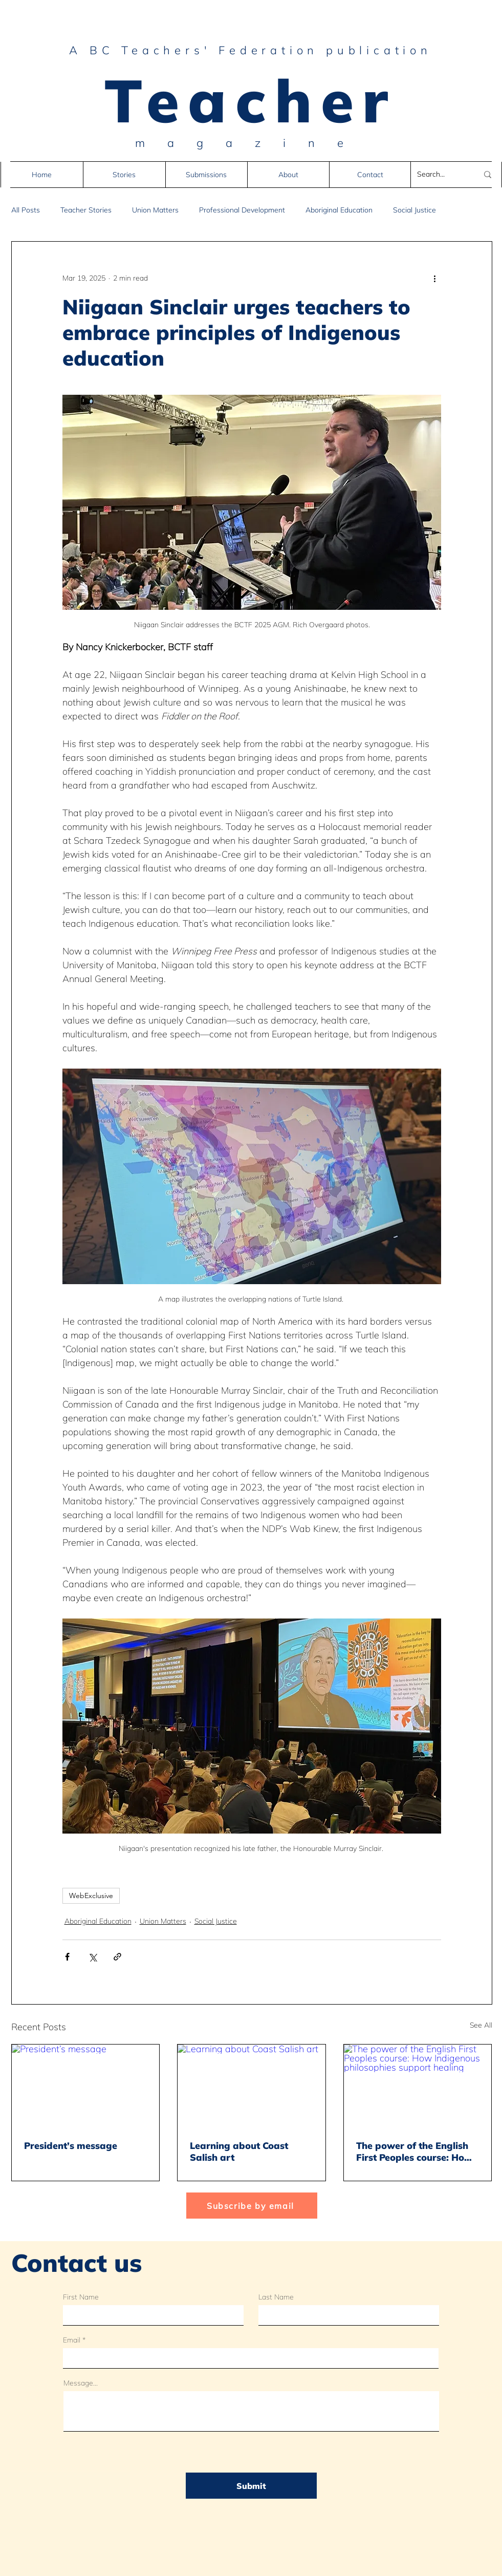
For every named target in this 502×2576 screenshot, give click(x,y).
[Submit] (251, 2486)
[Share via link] (117, 1957)
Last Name (276, 2297)
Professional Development (242, 210)
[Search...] (440, 174)
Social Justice (414, 210)
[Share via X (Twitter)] (92, 1957)
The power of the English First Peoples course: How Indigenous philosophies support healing (414, 2151)
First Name (81, 2297)
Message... (80, 2383)
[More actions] (435, 278)
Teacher (250, 99)
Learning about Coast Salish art (239, 2151)
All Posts (25, 210)
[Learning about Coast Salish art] (251, 2086)
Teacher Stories (86, 210)
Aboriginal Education (339, 210)
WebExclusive (91, 1895)
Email (71, 2340)
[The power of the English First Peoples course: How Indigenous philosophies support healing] (418, 2086)
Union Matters (155, 210)
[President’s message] (86, 2086)
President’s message (70, 2146)
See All (481, 2025)
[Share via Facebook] (67, 1957)
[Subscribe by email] (251, 2205)
